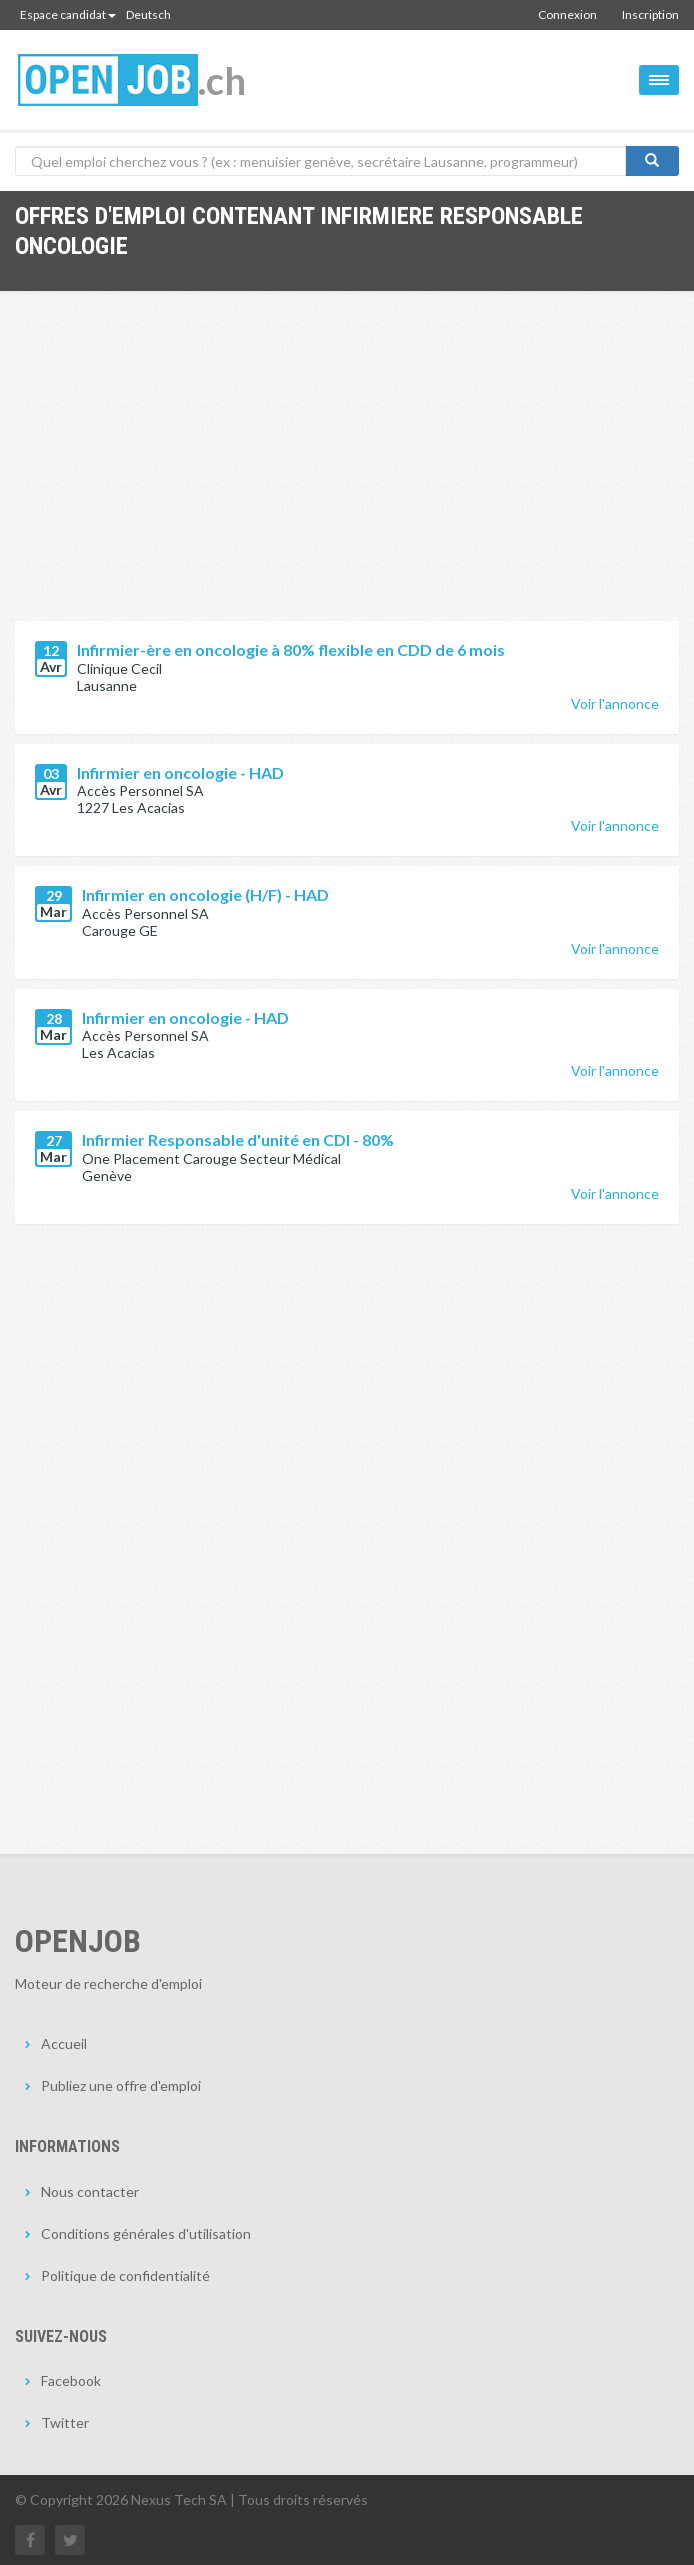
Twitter (65, 2422)
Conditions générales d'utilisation (146, 2233)
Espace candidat (68, 14)
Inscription (650, 14)
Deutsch (148, 14)
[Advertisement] (347, 471)
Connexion (567, 14)
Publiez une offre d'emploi (121, 2085)
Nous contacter (90, 2191)
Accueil (64, 2043)
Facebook (71, 2380)
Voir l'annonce (615, 703)
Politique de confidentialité (125, 2275)
